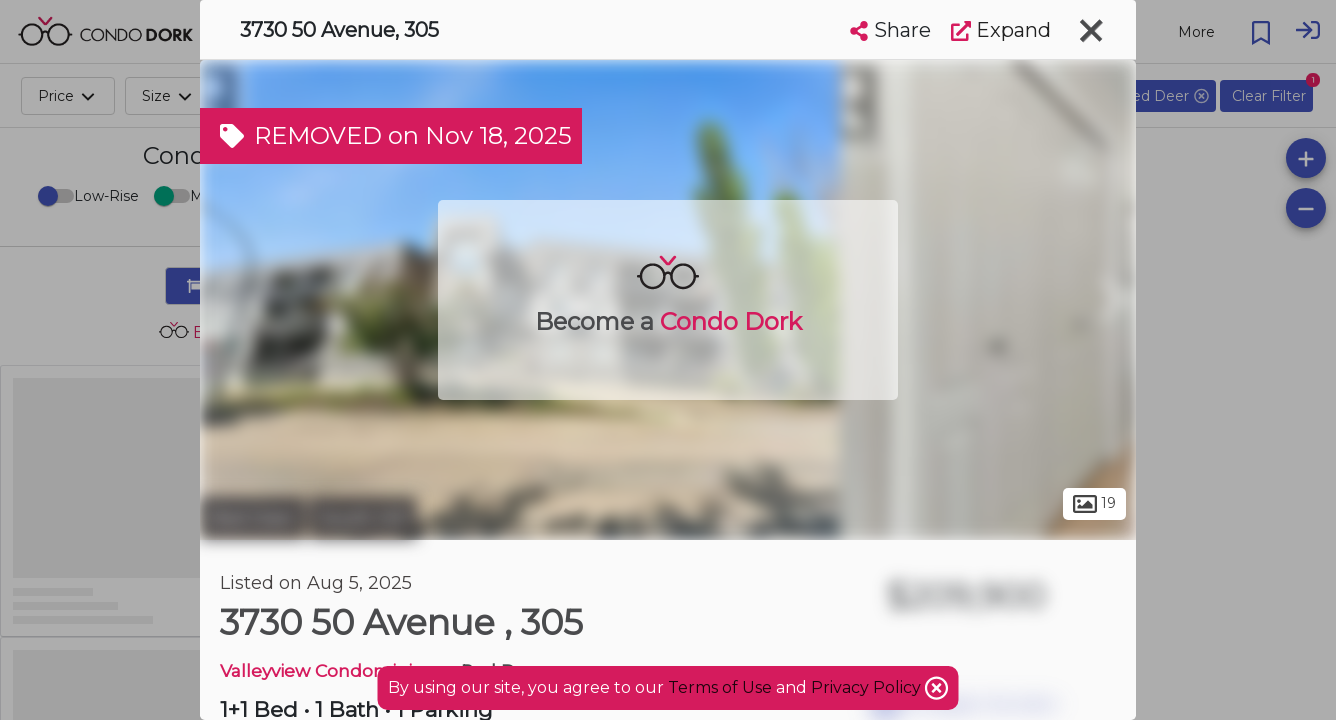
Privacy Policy (868, 687)
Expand (1001, 30)
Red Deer (252, 518)
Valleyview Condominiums (336, 670)
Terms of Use (720, 687)
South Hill (363, 518)
